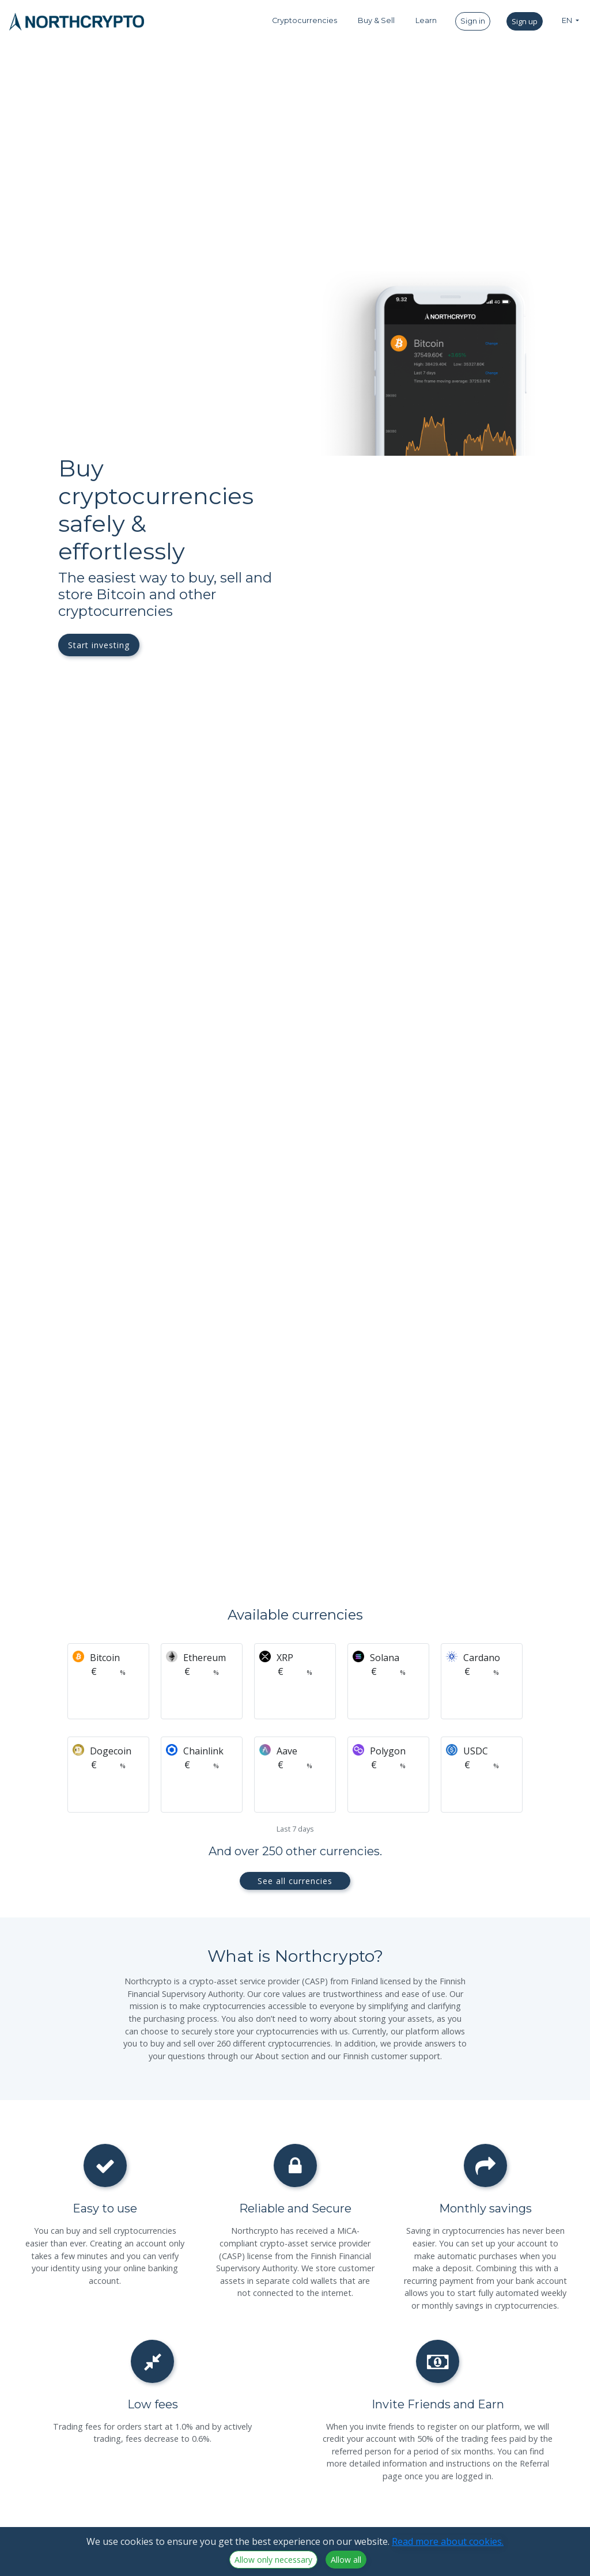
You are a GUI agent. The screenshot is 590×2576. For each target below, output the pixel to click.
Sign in (472, 21)
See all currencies (295, 1880)
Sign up (525, 21)
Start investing (99, 645)
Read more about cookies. (448, 2541)
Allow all (346, 2559)
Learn (426, 20)
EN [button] (568, 20)
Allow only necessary (273, 2559)
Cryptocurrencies (304, 20)
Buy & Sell (376, 20)
